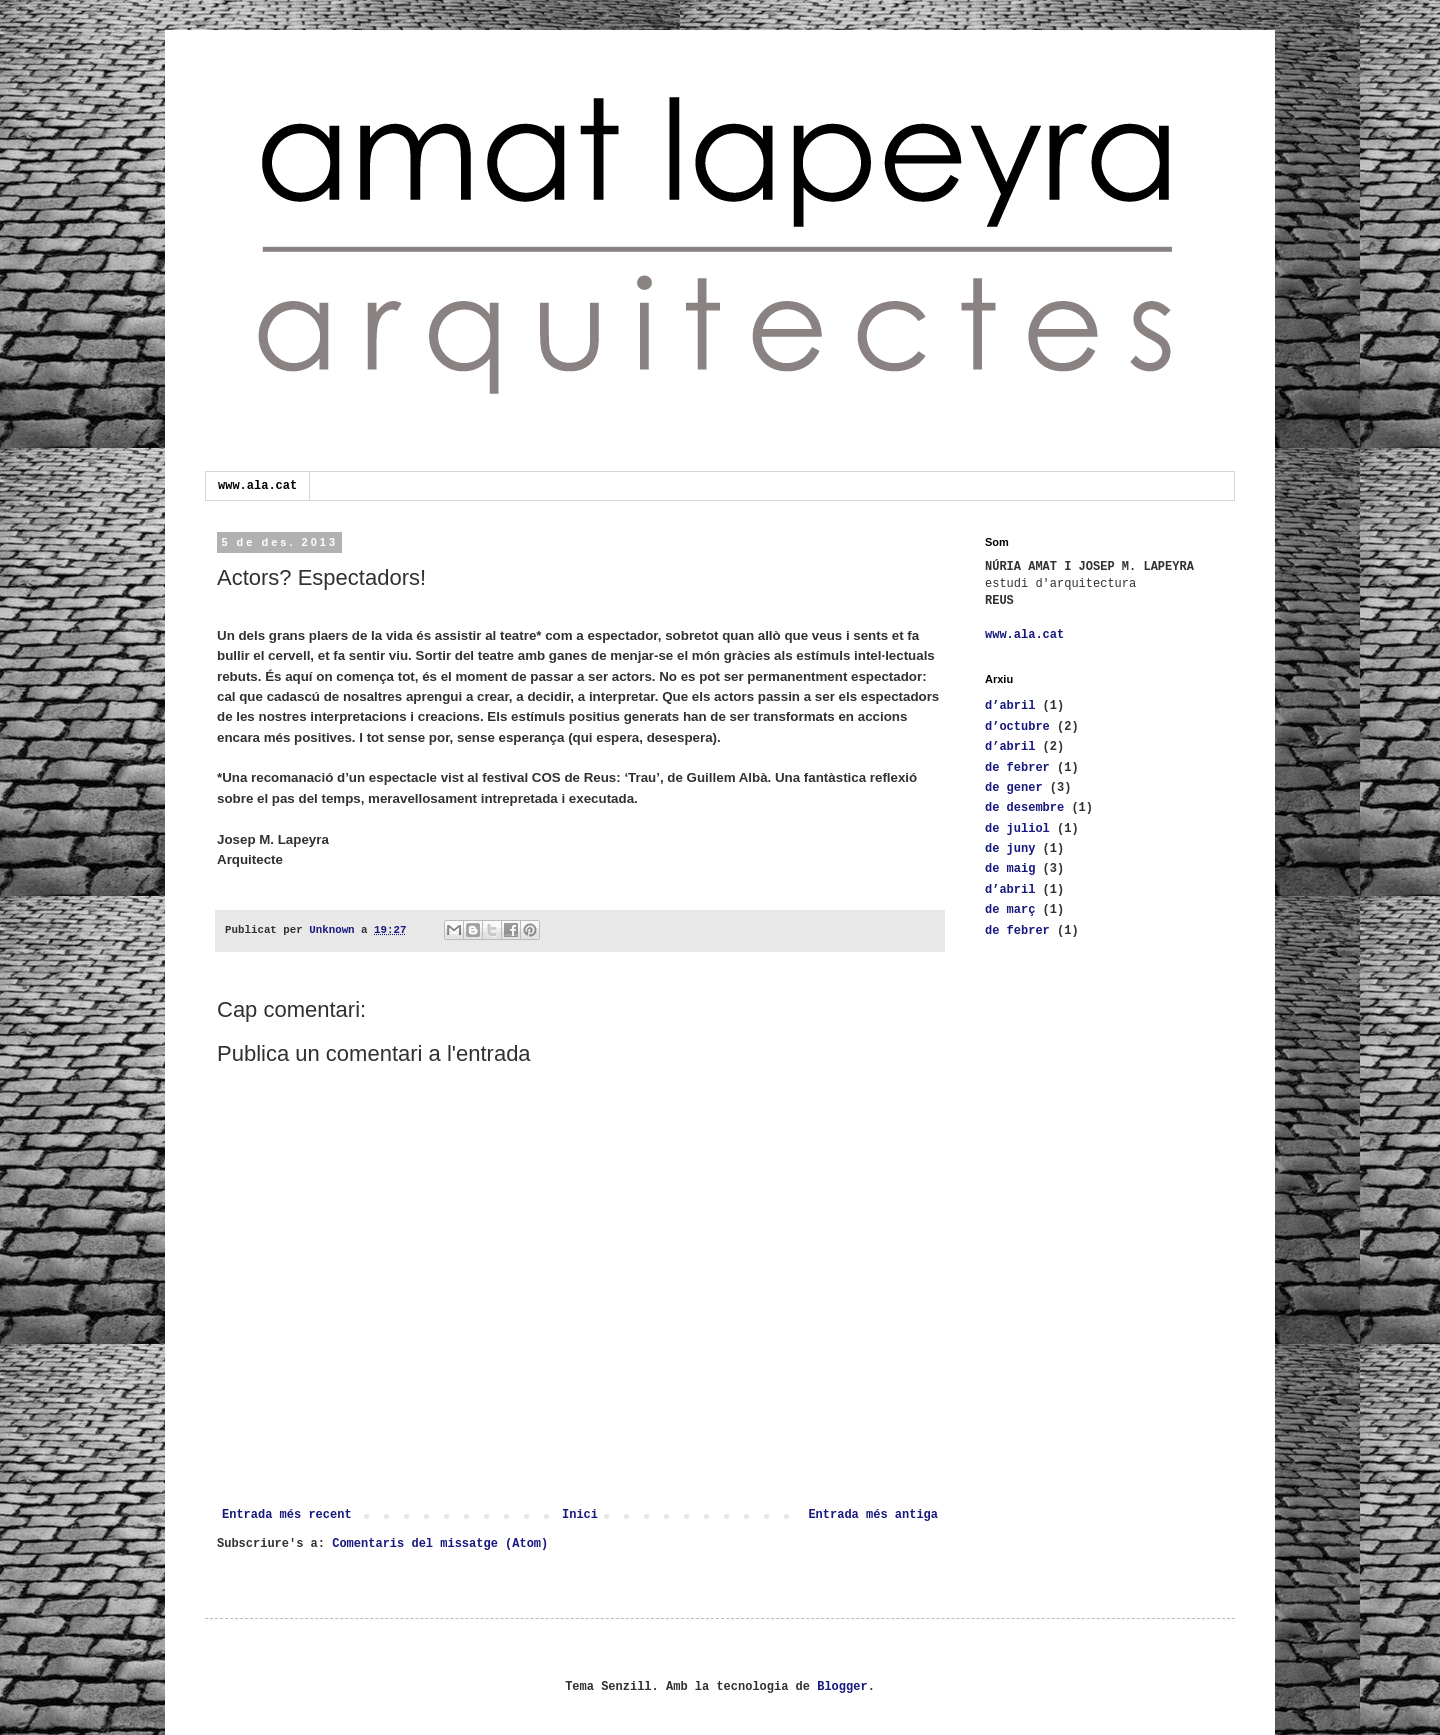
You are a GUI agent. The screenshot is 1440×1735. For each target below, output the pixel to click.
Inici (580, 1515)
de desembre (1024, 808)
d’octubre (1017, 727)
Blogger (842, 1687)
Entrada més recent (287, 1515)
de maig (1010, 869)
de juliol (1017, 829)
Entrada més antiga (873, 1515)
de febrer (1017, 768)
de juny (1010, 849)
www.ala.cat (257, 486)
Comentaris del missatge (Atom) (440, 1544)
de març (1010, 910)
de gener (1014, 788)
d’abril (1010, 706)
